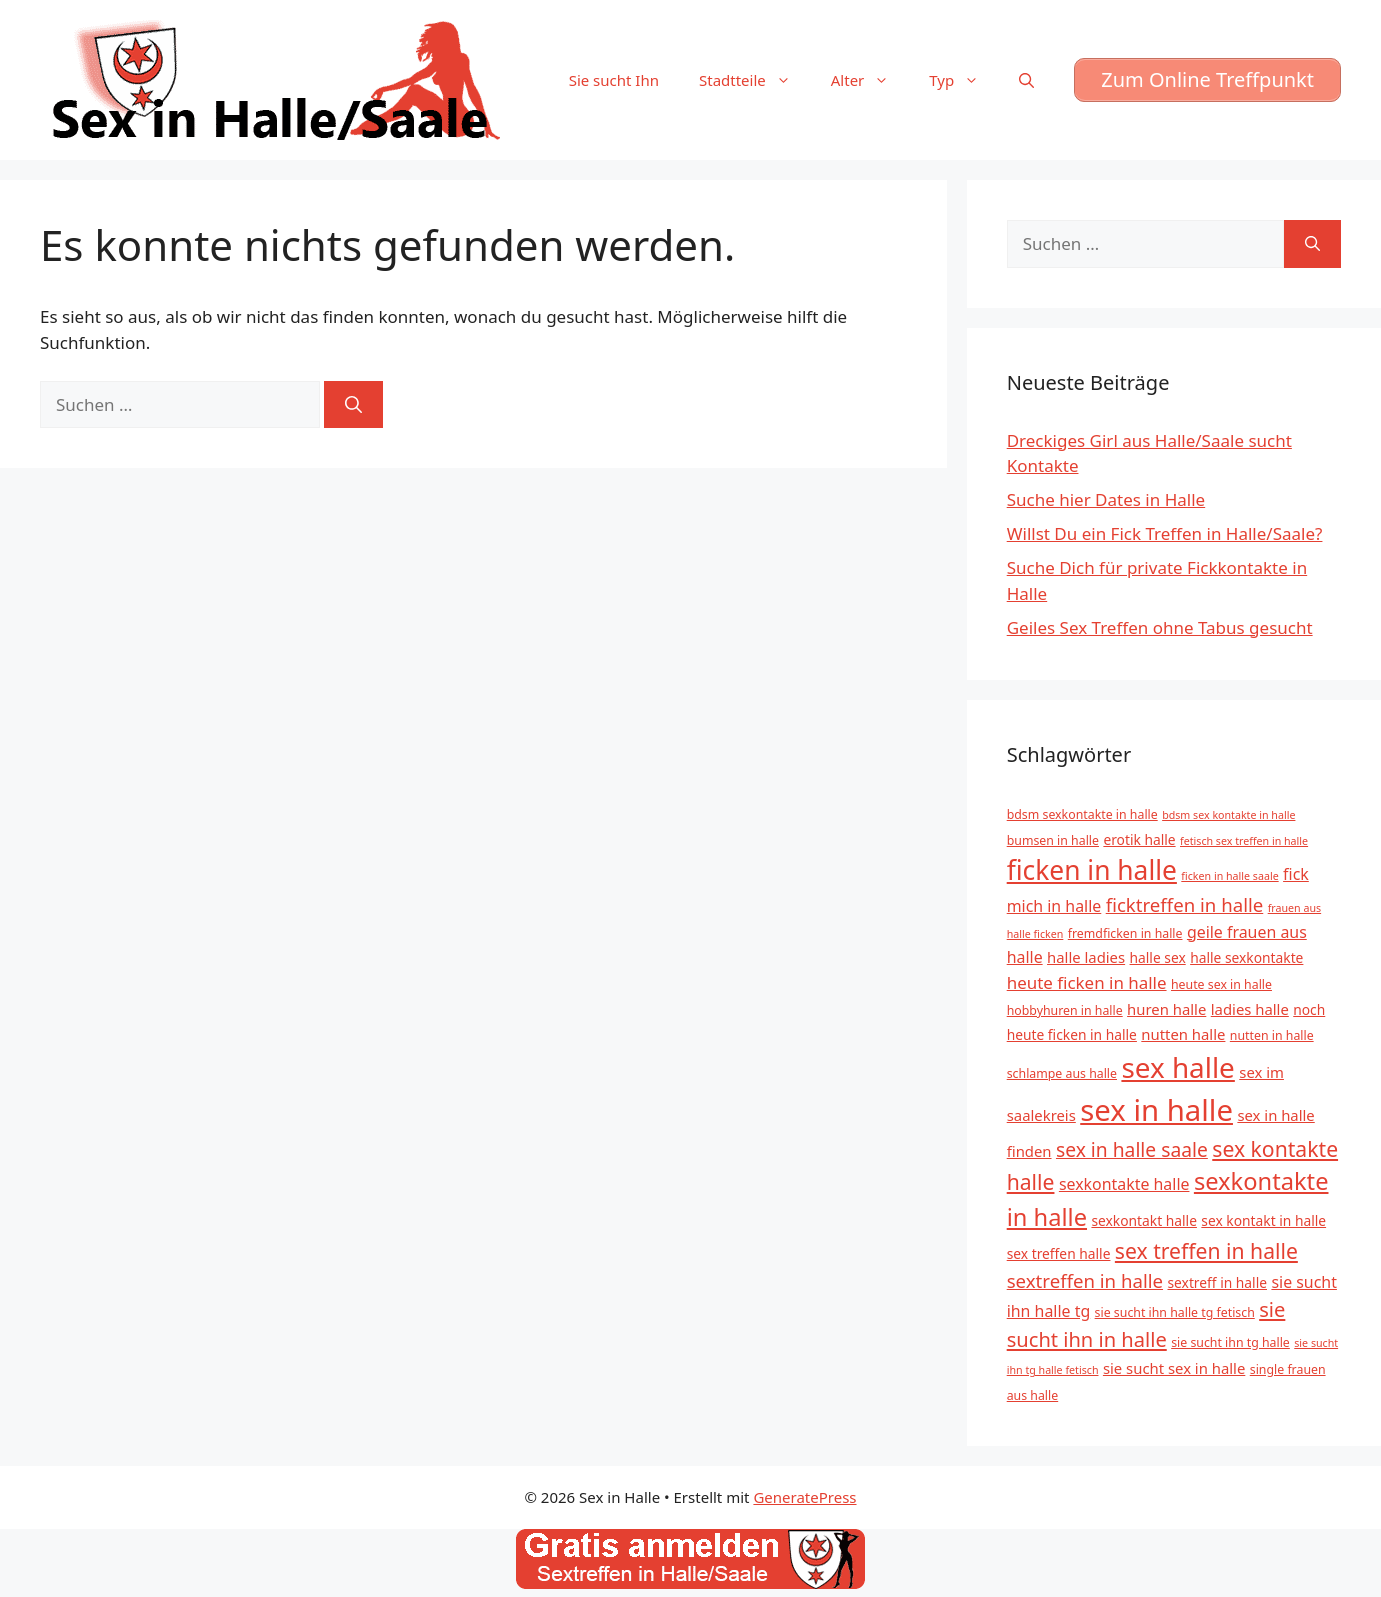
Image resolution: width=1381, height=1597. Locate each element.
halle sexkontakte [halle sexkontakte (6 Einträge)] (1246, 957)
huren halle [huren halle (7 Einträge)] (1166, 1009)
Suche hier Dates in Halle (1106, 499)
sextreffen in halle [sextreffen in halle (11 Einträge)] (1085, 1280)
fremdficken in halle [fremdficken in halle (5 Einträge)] (1125, 933)
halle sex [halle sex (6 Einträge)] (1158, 957)
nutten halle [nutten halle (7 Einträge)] (1183, 1034)
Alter (870, 80)
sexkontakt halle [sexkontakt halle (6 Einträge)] (1143, 1220)
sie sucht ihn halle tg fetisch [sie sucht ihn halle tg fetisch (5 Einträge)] (1175, 1312)
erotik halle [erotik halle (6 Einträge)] (1139, 839)
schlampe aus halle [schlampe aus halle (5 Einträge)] (1062, 1073)
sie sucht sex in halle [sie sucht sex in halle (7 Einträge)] (1174, 1368)
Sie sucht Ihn (614, 80)
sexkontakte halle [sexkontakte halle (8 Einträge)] (1124, 1184)
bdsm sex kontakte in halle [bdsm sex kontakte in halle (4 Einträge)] (1228, 815)
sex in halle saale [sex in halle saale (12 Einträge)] (1132, 1149)
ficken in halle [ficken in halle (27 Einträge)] (1092, 870)
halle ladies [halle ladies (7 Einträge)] (1086, 957)
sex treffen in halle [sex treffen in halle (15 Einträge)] (1206, 1250)
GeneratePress (804, 1497)
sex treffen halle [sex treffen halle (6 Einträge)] (1059, 1253)
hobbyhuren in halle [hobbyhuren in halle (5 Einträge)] (1065, 1010)
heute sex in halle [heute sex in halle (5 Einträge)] (1221, 984)
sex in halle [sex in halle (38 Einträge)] (1156, 1110)
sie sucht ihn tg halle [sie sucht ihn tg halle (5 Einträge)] (1230, 1342)
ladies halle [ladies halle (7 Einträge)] (1250, 1009)
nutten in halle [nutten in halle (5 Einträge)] (1272, 1035)
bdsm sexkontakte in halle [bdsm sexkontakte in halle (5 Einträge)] (1082, 814)
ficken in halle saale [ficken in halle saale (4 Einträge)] (1229, 876)
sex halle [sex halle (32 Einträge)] (1177, 1067)
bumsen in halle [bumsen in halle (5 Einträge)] (1053, 840)
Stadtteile (755, 80)
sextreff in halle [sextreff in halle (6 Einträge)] (1217, 1282)
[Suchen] (353, 405)
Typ (964, 80)
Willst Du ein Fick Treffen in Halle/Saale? (1165, 533)
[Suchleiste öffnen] (1026, 80)
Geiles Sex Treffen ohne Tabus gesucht (1160, 627)
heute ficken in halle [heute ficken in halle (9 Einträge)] (1087, 982)
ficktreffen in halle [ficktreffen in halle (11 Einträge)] (1185, 904)
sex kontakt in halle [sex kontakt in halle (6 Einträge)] (1263, 1220)
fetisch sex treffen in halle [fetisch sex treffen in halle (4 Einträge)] (1244, 841)
